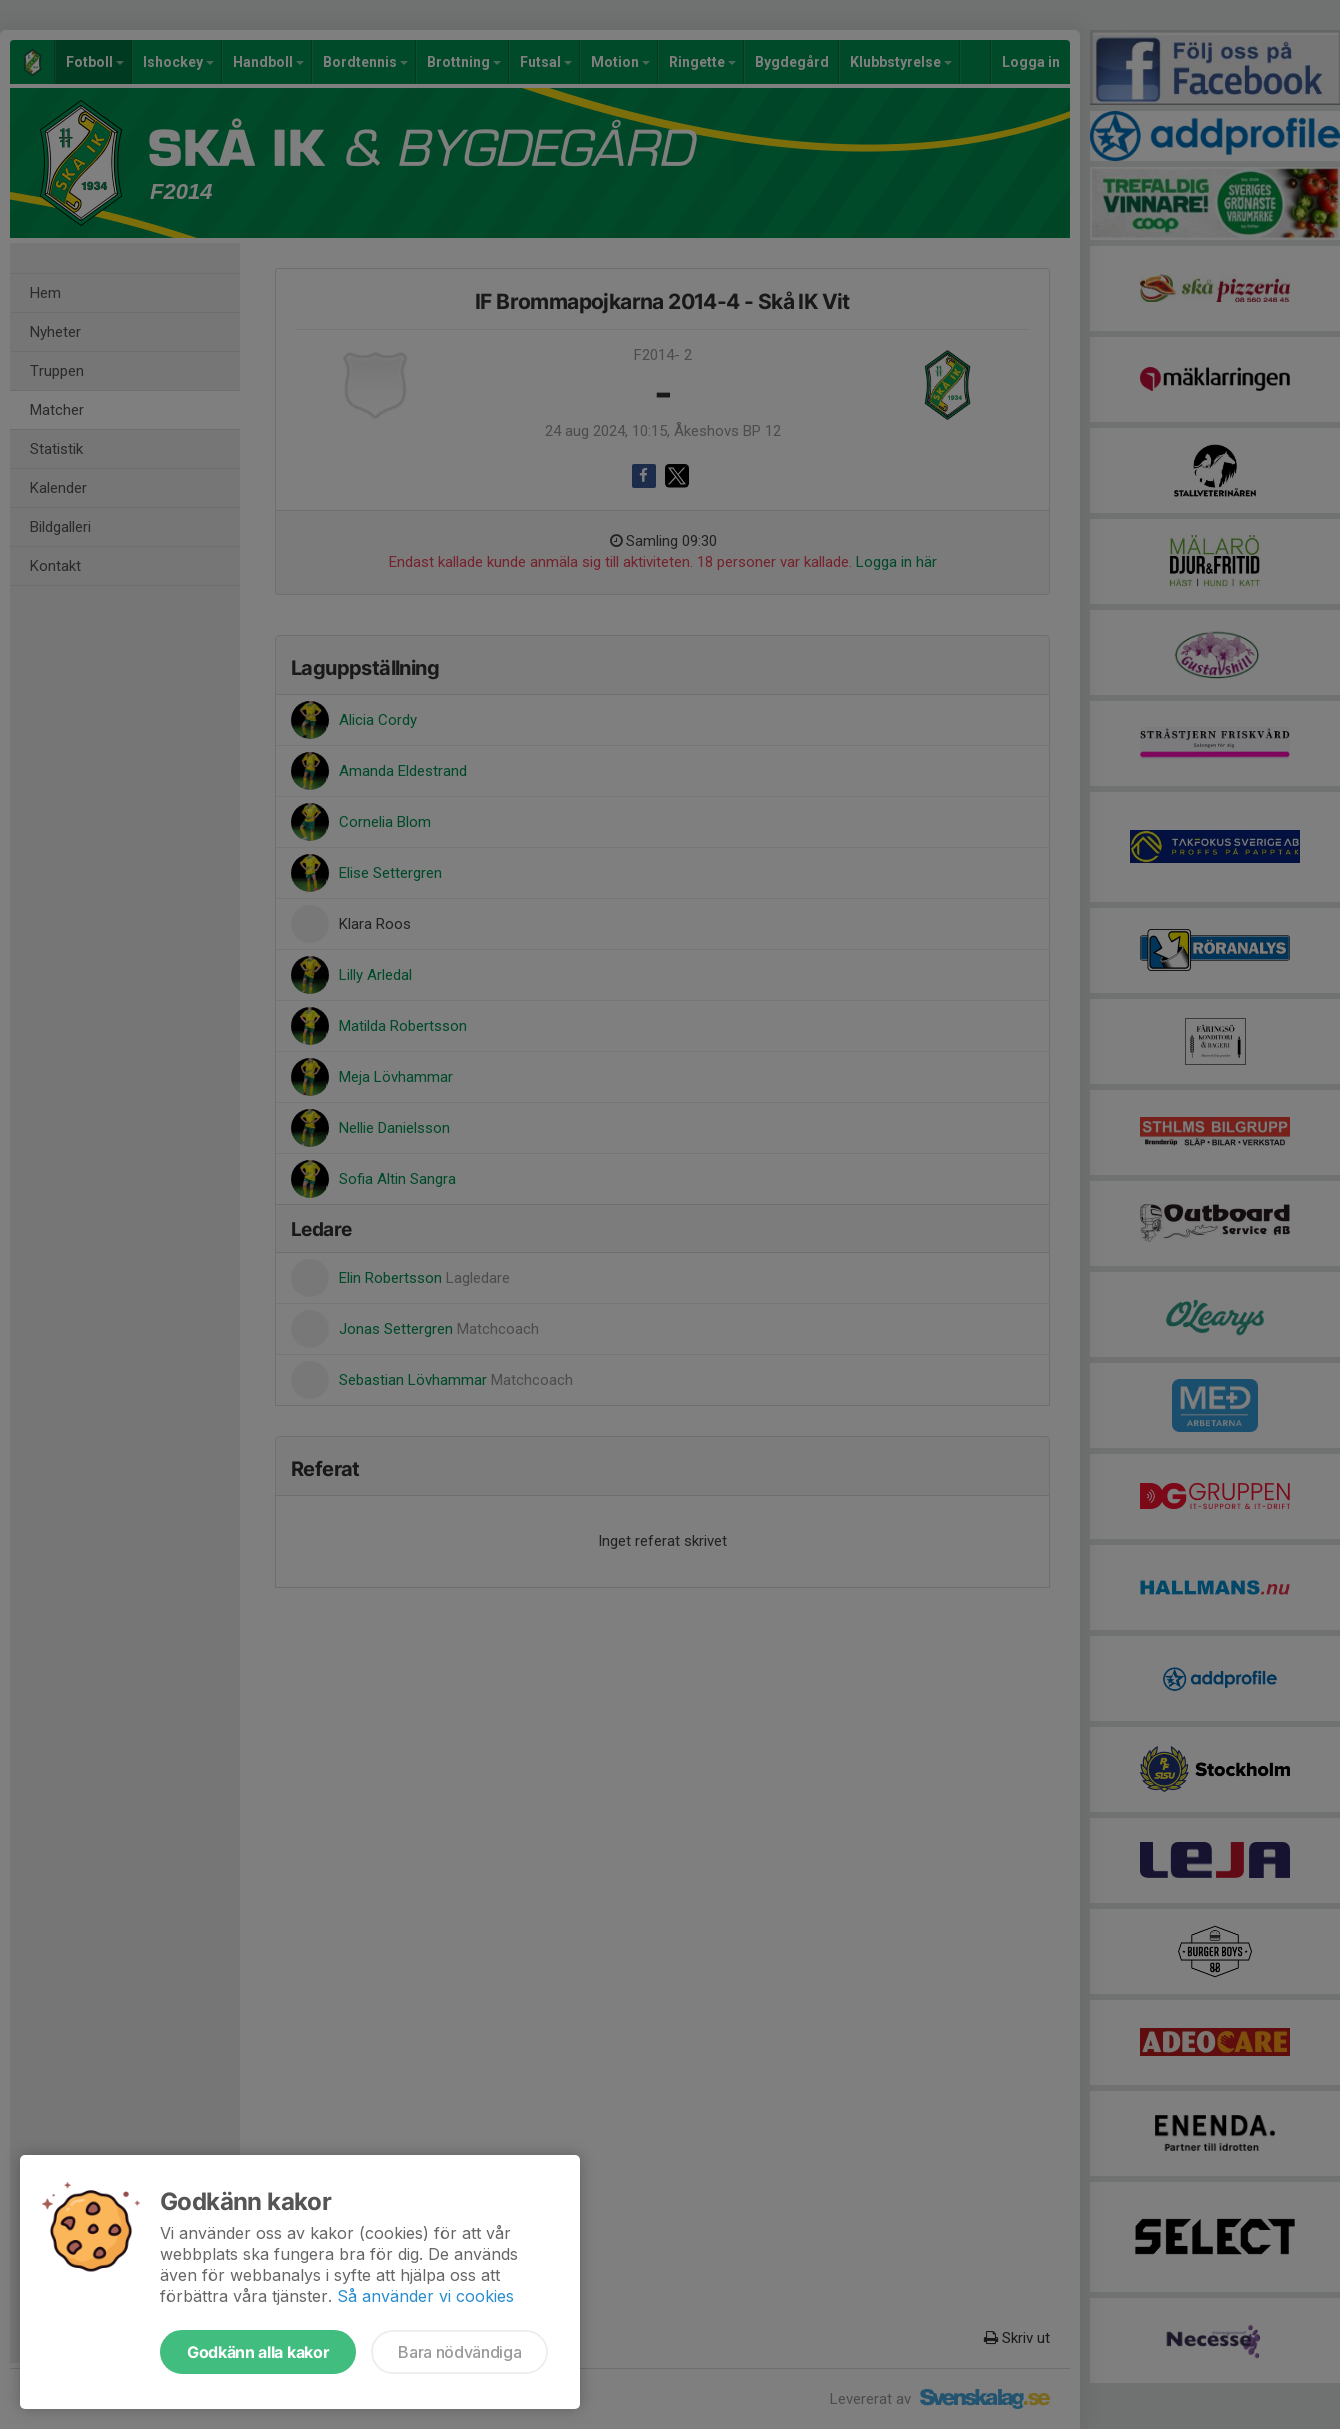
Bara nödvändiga (459, 2352)
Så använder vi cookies (425, 2296)
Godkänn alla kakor (258, 2352)
